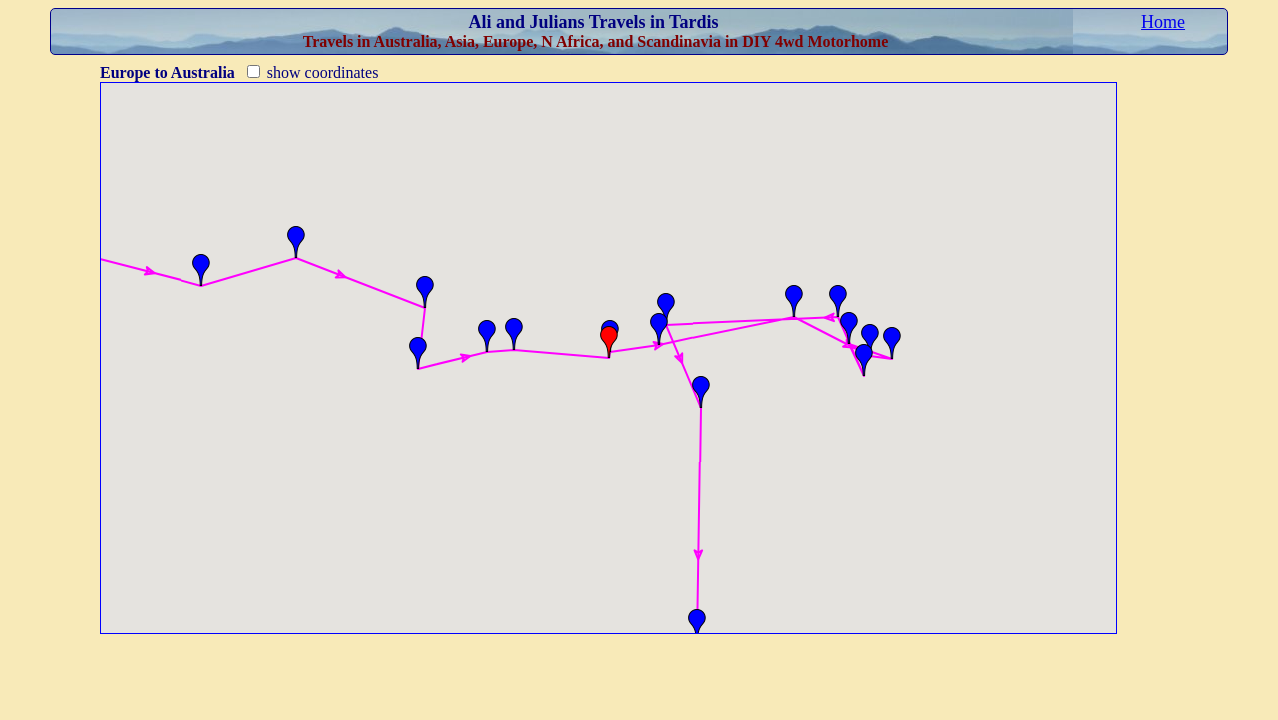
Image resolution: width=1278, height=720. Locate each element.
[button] (201, 270)
